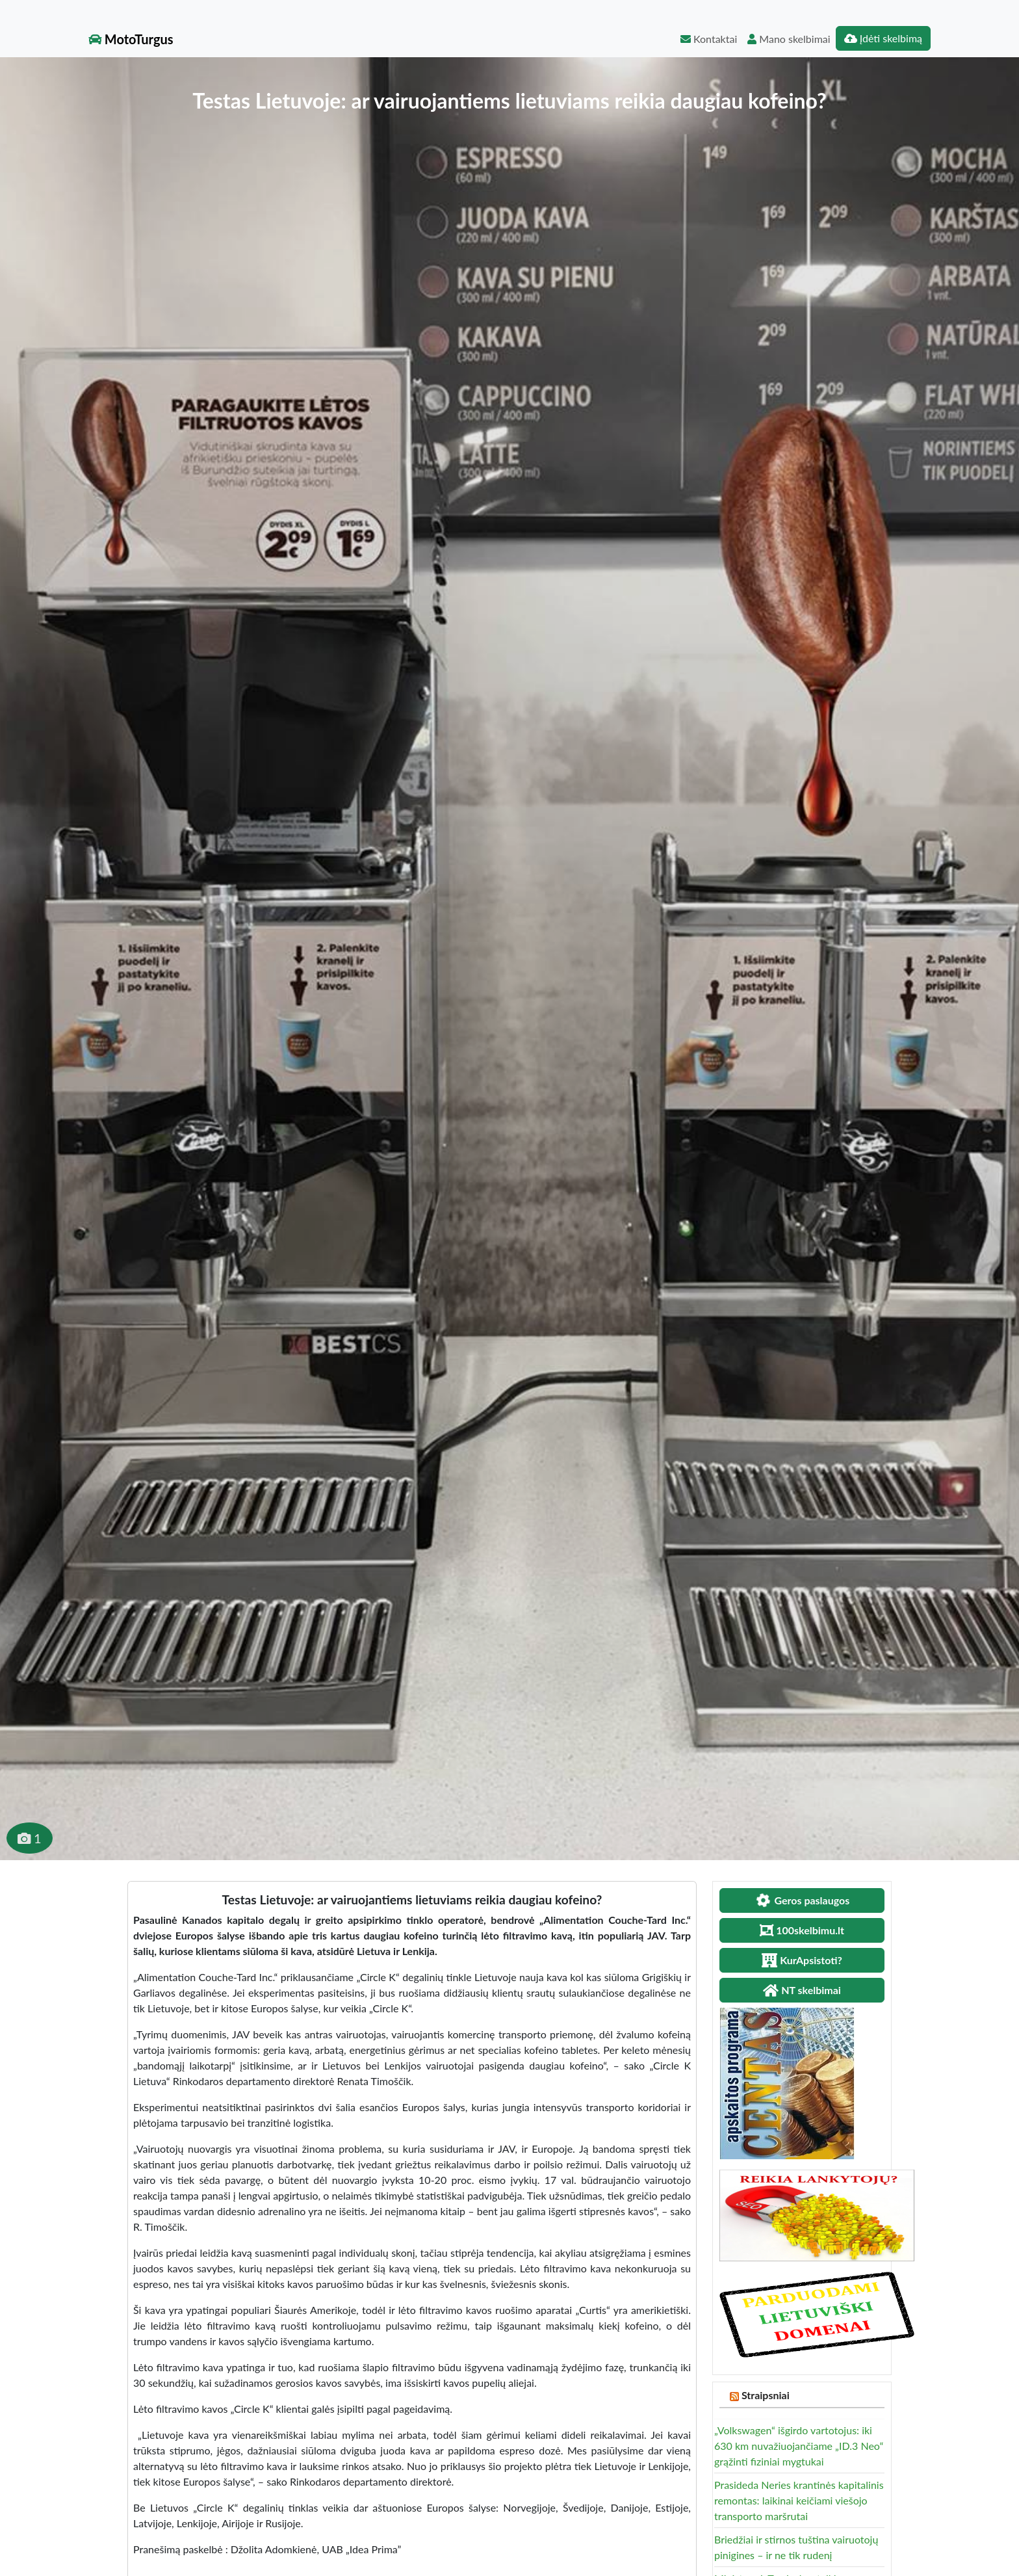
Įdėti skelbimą (883, 38)
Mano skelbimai (788, 39)
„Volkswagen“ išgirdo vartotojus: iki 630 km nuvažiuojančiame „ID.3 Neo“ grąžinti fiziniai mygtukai (798, 2445)
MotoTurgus (131, 39)
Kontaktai (708, 39)
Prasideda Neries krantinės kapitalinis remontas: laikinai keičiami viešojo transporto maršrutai (799, 2500)
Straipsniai (766, 2395)
